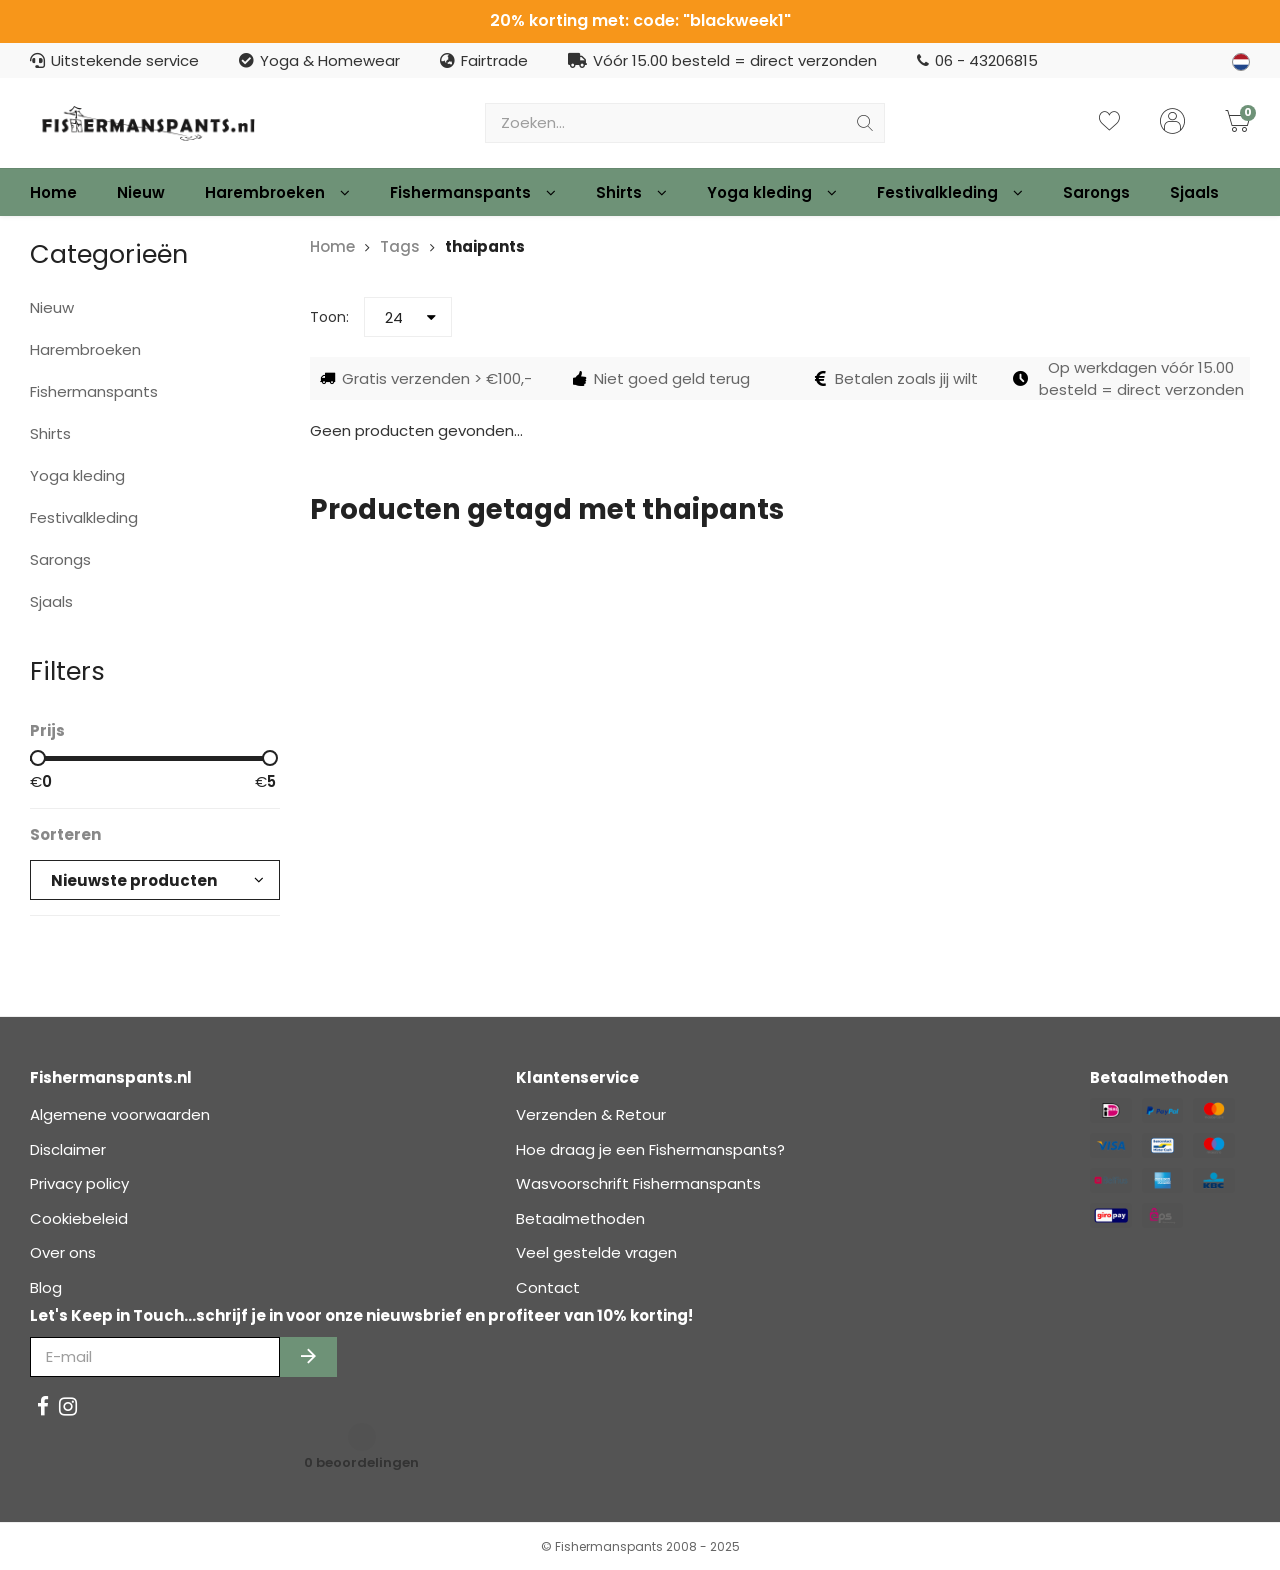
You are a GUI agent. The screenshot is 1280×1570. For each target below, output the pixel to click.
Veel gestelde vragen (596, 1252)
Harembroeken (277, 192)
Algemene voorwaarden (120, 1114)
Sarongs (1096, 192)
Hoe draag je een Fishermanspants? (650, 1149)
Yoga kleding (772, 192)
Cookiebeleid (79, 1218)
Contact (548, 1287)
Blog (46, 1287)
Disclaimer (68, 1149)
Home (53, 192)
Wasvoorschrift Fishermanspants (638, 1183)
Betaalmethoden (580, 1218)
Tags (400, 246)
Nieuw (141, 192)
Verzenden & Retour (591, 1114)
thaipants (485, 246)
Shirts (631, 192)
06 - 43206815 (977, 60)
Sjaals (1194, 192)
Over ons (63, 1252)
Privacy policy (79, 1183)
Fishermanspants (473, 192)
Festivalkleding (950, 192)
